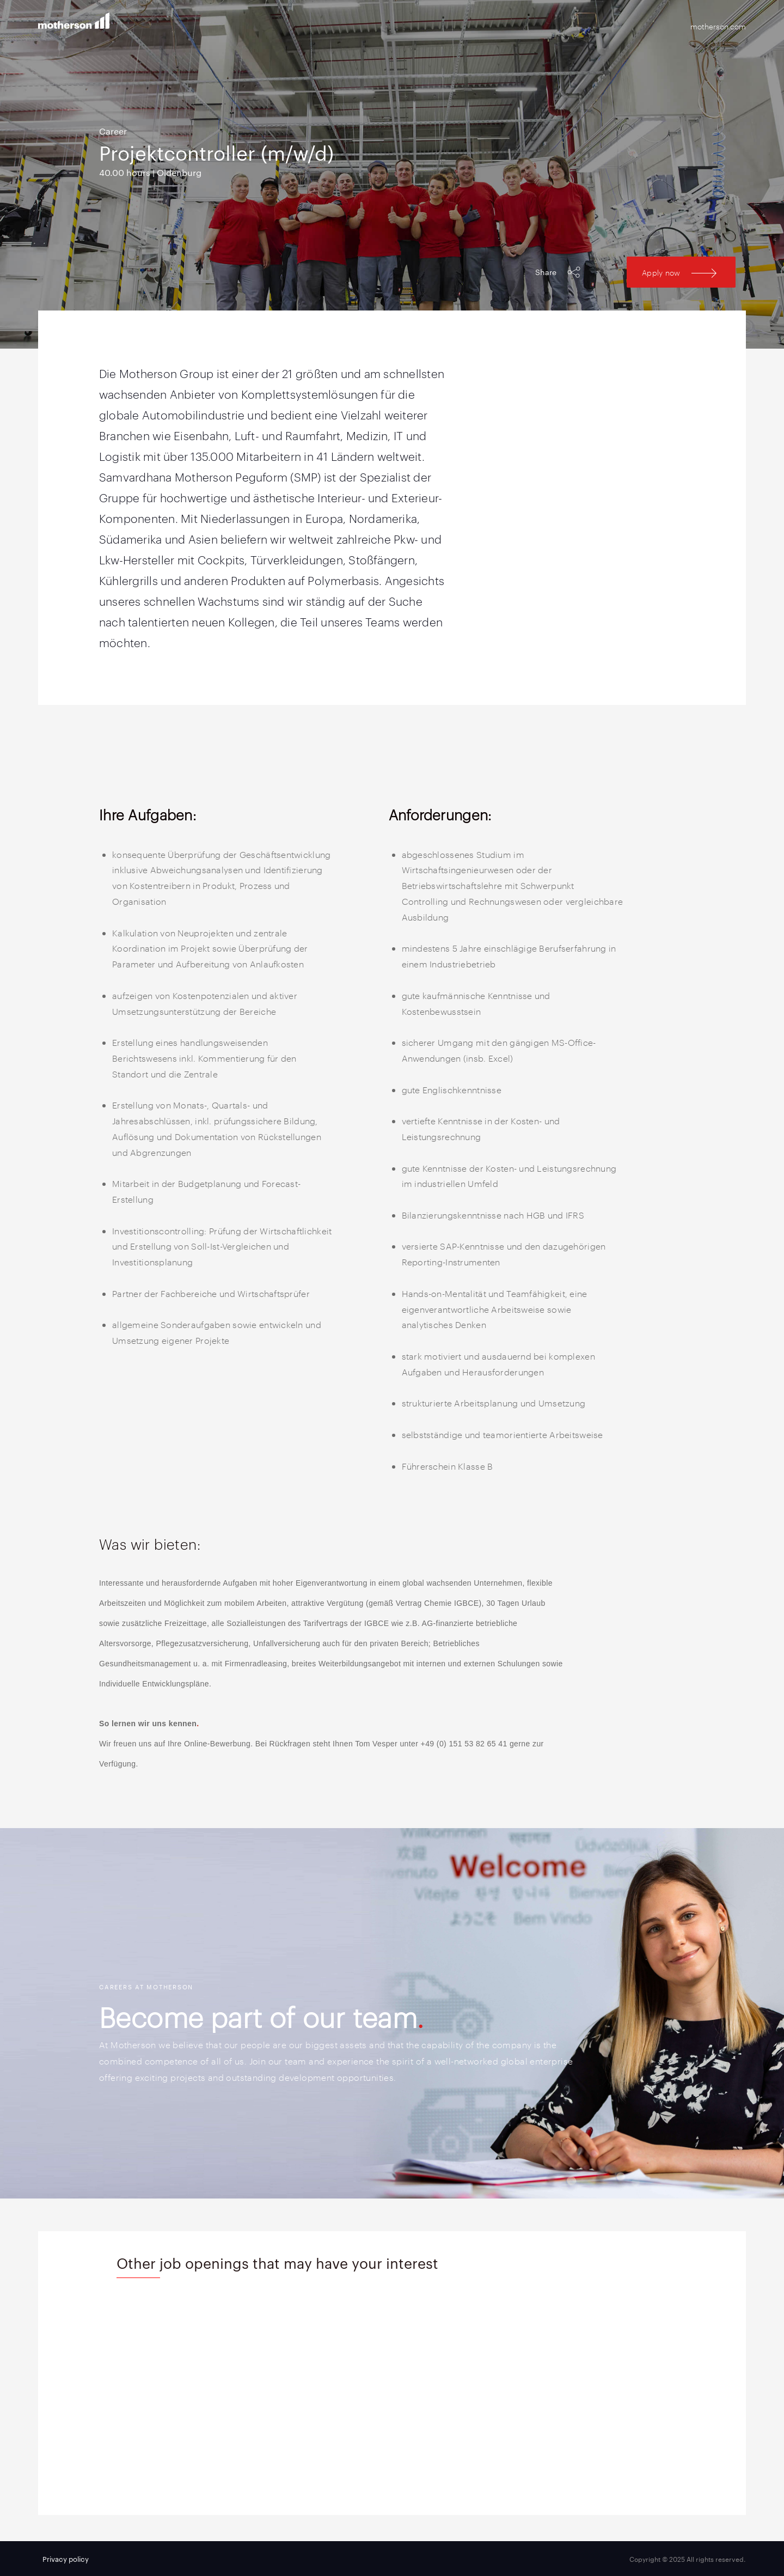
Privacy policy (65, 2558)
